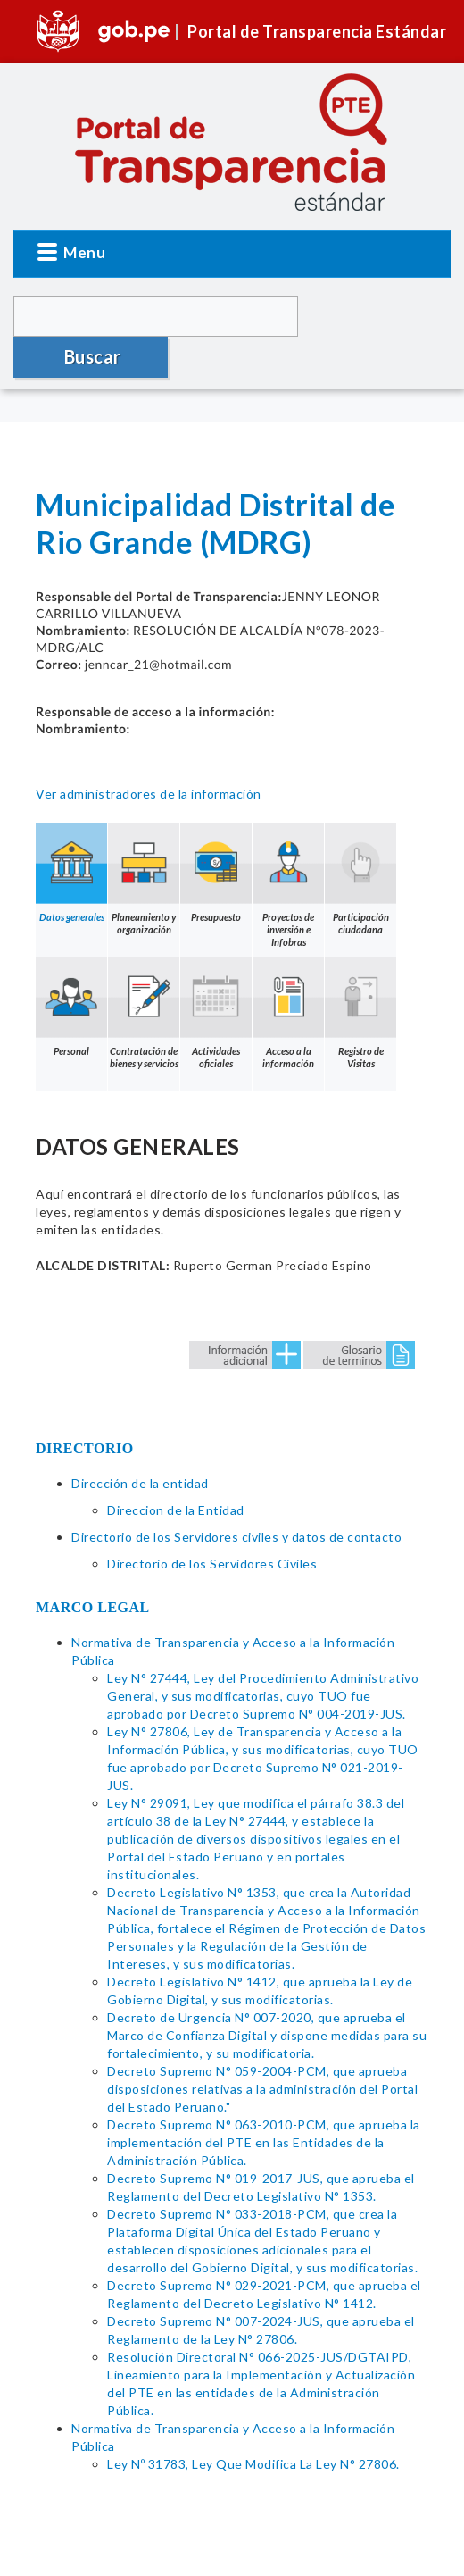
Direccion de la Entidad (175, 1468)
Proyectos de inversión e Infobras (288, 844)
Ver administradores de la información (148, 752)
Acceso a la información (288, 972)
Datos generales (71, 832)
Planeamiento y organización (143, 838)
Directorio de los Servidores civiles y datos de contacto (236, 1495)
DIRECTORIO (85, 1407)
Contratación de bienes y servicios (143, 972)
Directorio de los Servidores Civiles (212, 1522)
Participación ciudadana (360, 838)
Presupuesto (216, 832)
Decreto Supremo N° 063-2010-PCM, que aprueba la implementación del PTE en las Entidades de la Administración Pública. (263, 2101)
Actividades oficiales (216, 972)
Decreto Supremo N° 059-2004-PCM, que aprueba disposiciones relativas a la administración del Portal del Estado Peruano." (262, 2047)
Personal (71, 966)
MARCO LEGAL (93, 1566)
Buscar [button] (376, 315)
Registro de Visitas (360, 972)
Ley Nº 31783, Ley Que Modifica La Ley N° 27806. (253, 2422)
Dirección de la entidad (140, 1442)
